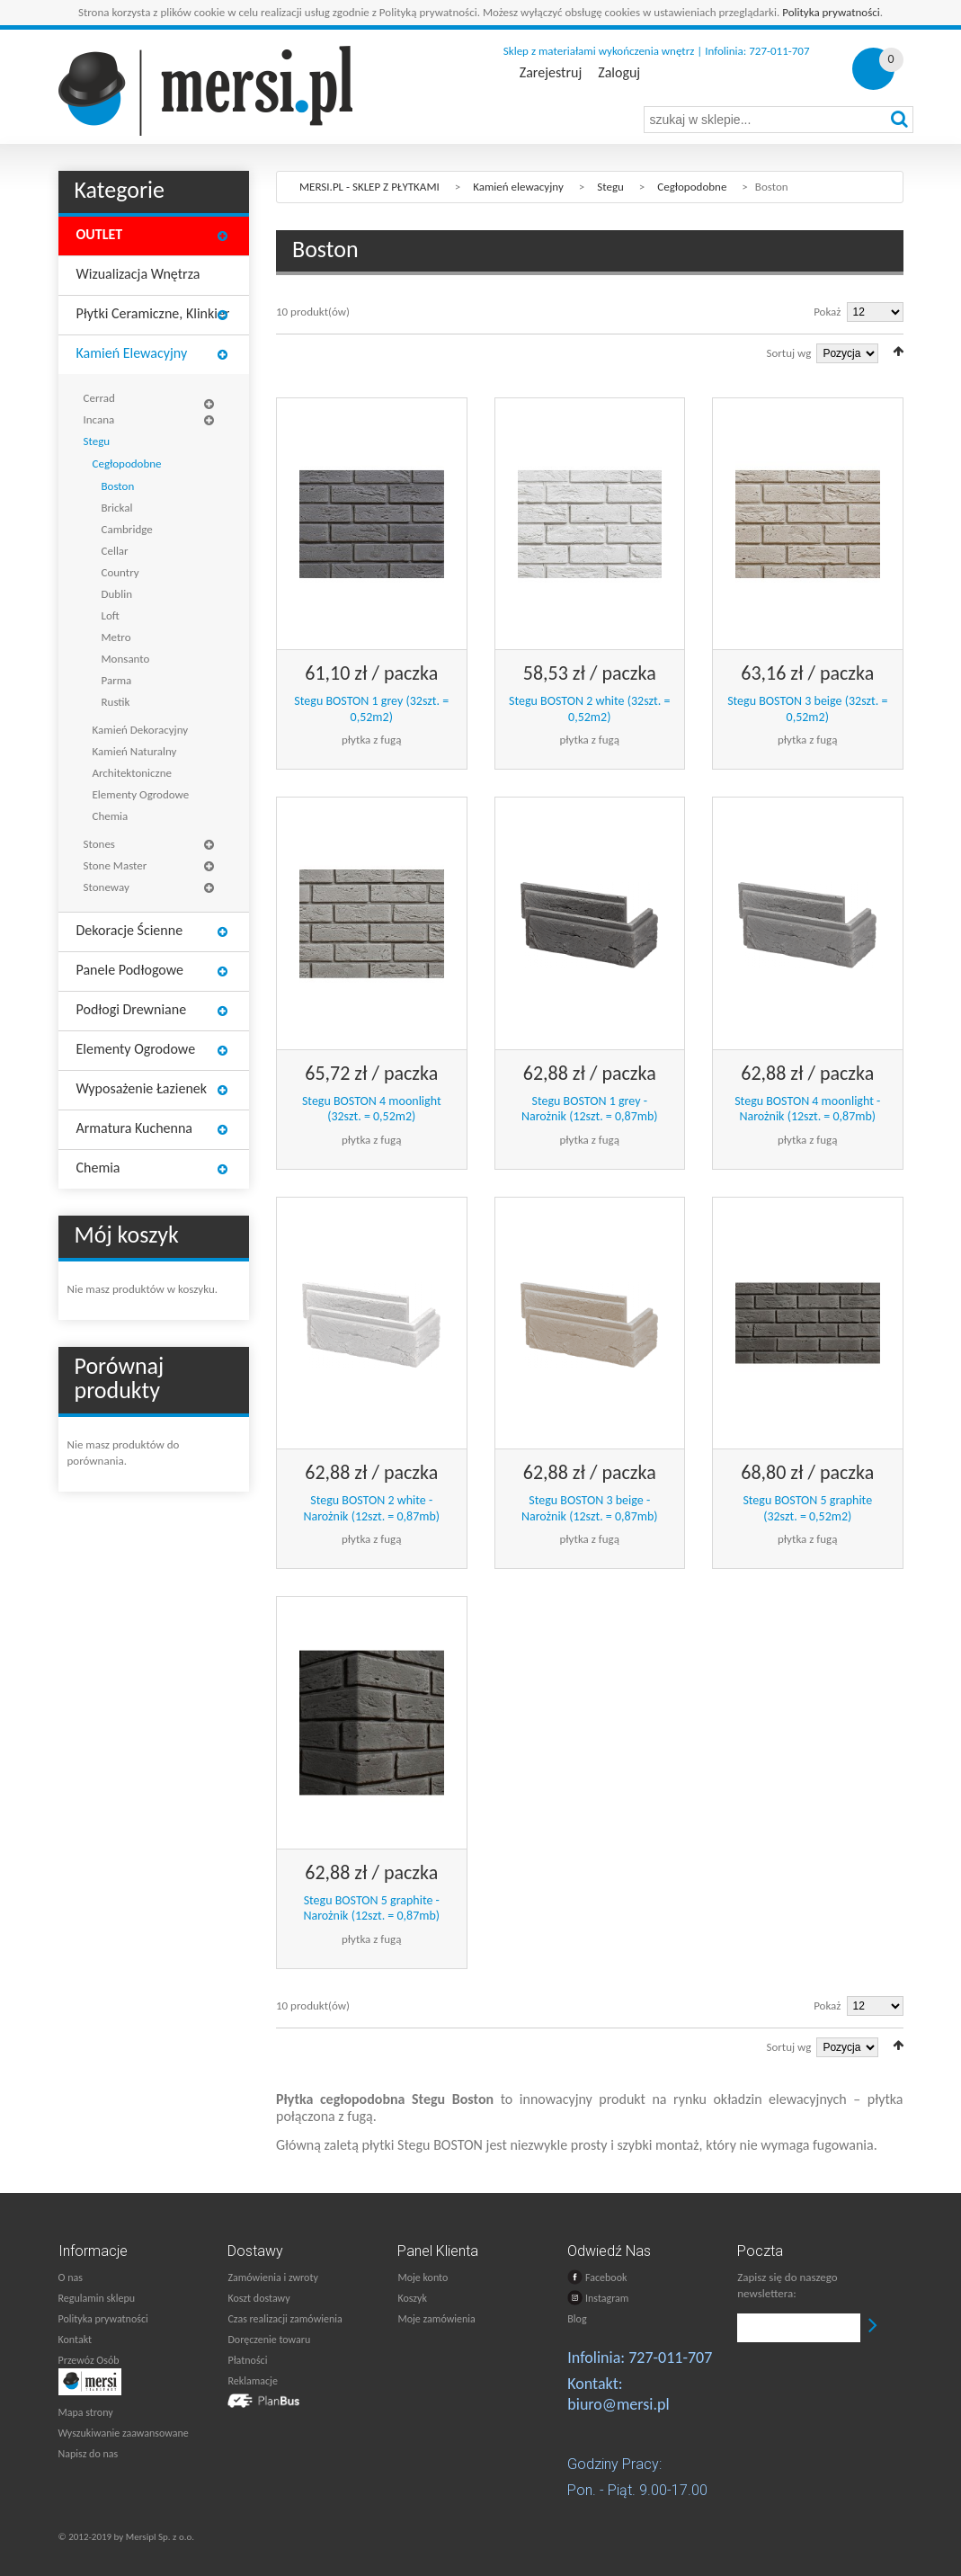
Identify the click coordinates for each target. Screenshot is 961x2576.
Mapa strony (85, 2412)
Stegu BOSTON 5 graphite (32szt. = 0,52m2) (807, 1508)
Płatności (247, 2360)
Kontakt (75, 2339)
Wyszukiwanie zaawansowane (123, 2433)
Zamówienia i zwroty (272, 2277)
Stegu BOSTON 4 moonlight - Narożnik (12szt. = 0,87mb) (807, 1109)
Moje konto (422, 2277)
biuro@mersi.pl (618, 2404)
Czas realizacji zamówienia (284, 2319)
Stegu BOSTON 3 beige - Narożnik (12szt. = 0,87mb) (589, 1508)
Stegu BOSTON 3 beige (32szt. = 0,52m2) (807, 709)
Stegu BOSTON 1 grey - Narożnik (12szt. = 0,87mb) (589, 1109)
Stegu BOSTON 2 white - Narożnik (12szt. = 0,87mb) (371, 1508)
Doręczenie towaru (268, 2339)
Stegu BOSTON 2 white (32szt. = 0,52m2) (589, 709)
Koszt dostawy (258, 2298)
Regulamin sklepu (97, 2298)
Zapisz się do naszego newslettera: (787, 2285)
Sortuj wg (789, 353)
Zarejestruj (551, 73)
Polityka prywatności (831, 12)
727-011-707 (670, 2357)
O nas (70, 2277)
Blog (576, 2319)
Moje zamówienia (436, 2319)
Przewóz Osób (89, 2360)
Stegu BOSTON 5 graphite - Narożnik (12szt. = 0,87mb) (371, 1908)
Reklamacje (252, 2381)
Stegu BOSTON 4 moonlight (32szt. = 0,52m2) (371, 1109)
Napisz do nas (88, 2453)
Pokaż (827, 311)
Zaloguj (619, 73)
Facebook (597, 2277)
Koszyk (411, 2298)
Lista (308, 350)
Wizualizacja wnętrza (138, 273)
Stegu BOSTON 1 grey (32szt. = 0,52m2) (371, 709)
